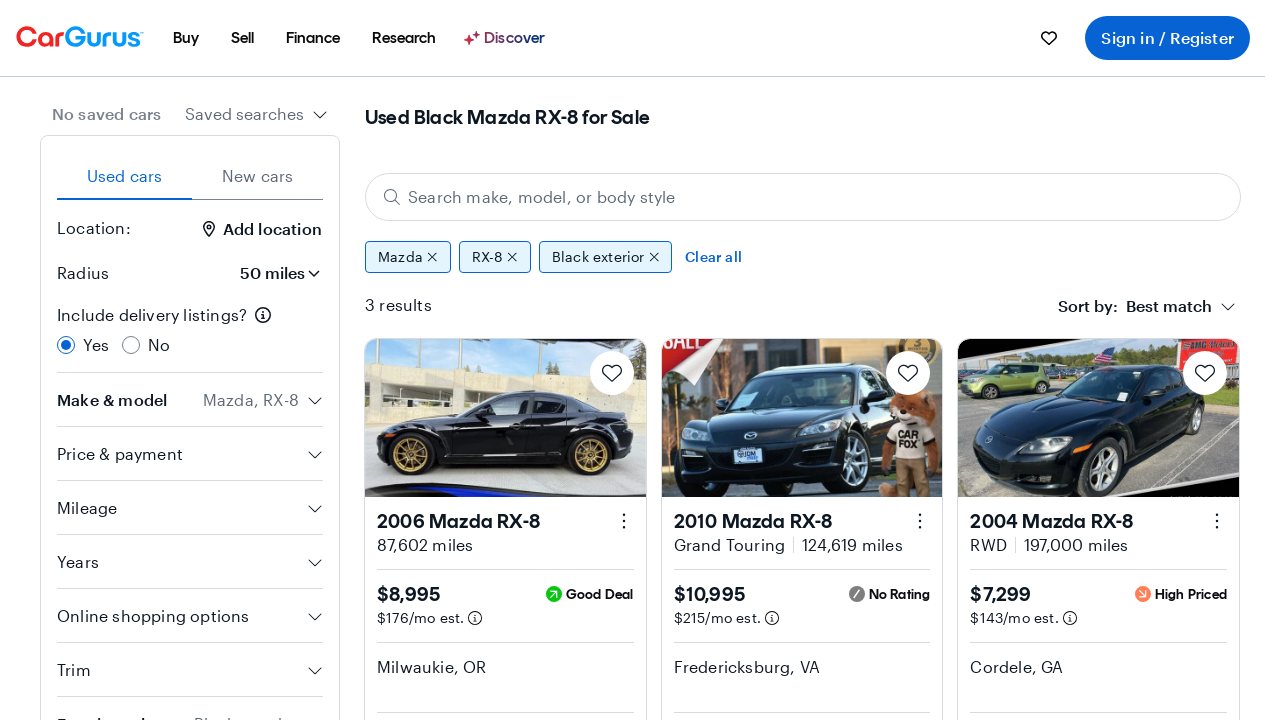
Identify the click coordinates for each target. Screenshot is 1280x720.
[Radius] (274, 273)
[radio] (66, 345)
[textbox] (1135, 306)
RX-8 (495, 257)
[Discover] (507, 38)
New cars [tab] (258, 175)
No (159, 344)
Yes (96, 344)
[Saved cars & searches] (1049, 38)
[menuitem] (186, 38)
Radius (83, 272)
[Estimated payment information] (475, 618)
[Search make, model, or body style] (803, 197)
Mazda (408, 257)
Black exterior (605, 257)
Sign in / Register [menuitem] (1167, 37)
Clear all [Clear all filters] (713, 256)
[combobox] (256, 114)
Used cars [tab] (125, 175)
